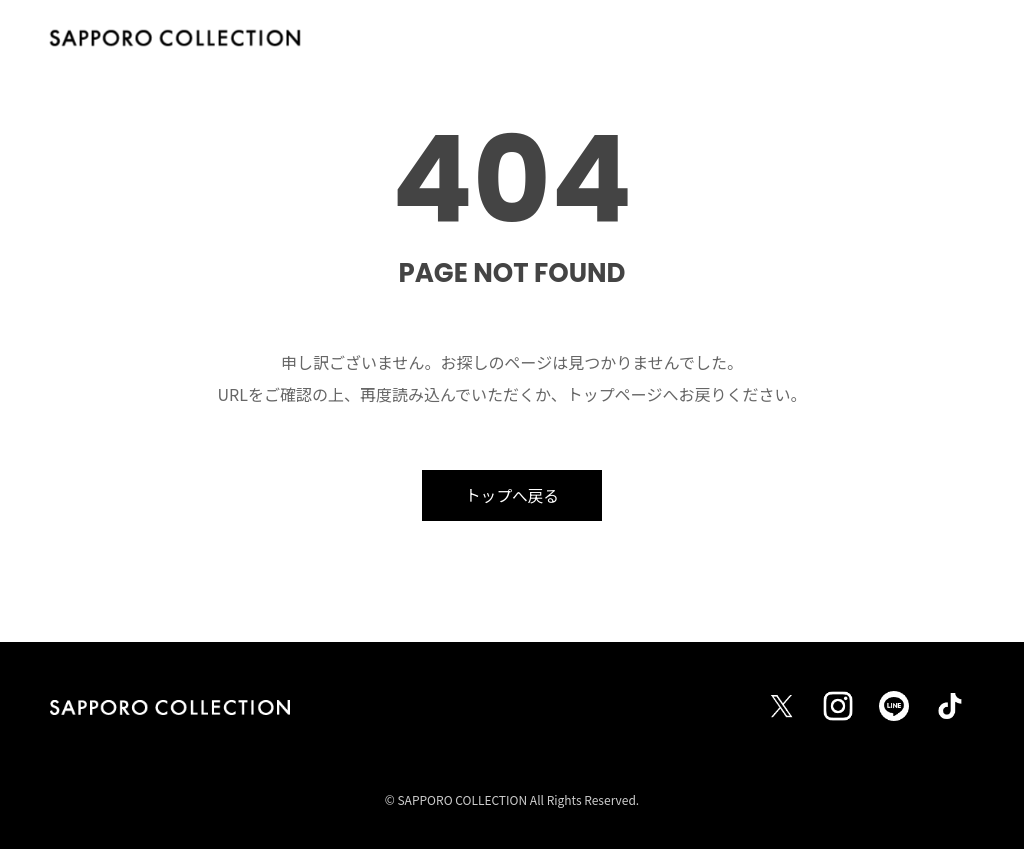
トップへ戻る (512, 495)
